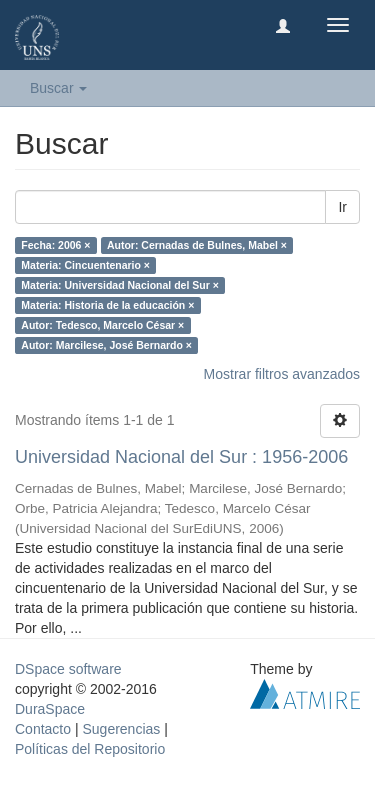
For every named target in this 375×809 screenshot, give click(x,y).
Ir (342, 207)
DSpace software (68, 669)
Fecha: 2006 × (55, 245)
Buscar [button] (58, 88)
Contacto (43, 729)
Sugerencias (121, 729)
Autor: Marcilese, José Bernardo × (106, 345)
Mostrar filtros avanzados (282, 374)
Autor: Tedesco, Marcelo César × (102, 325)
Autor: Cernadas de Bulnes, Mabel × (197, 245)
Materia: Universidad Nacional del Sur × (120, 285)
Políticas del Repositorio (90, 749)
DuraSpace (50, 709)
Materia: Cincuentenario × (85, 265)
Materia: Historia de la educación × (107, 305)
